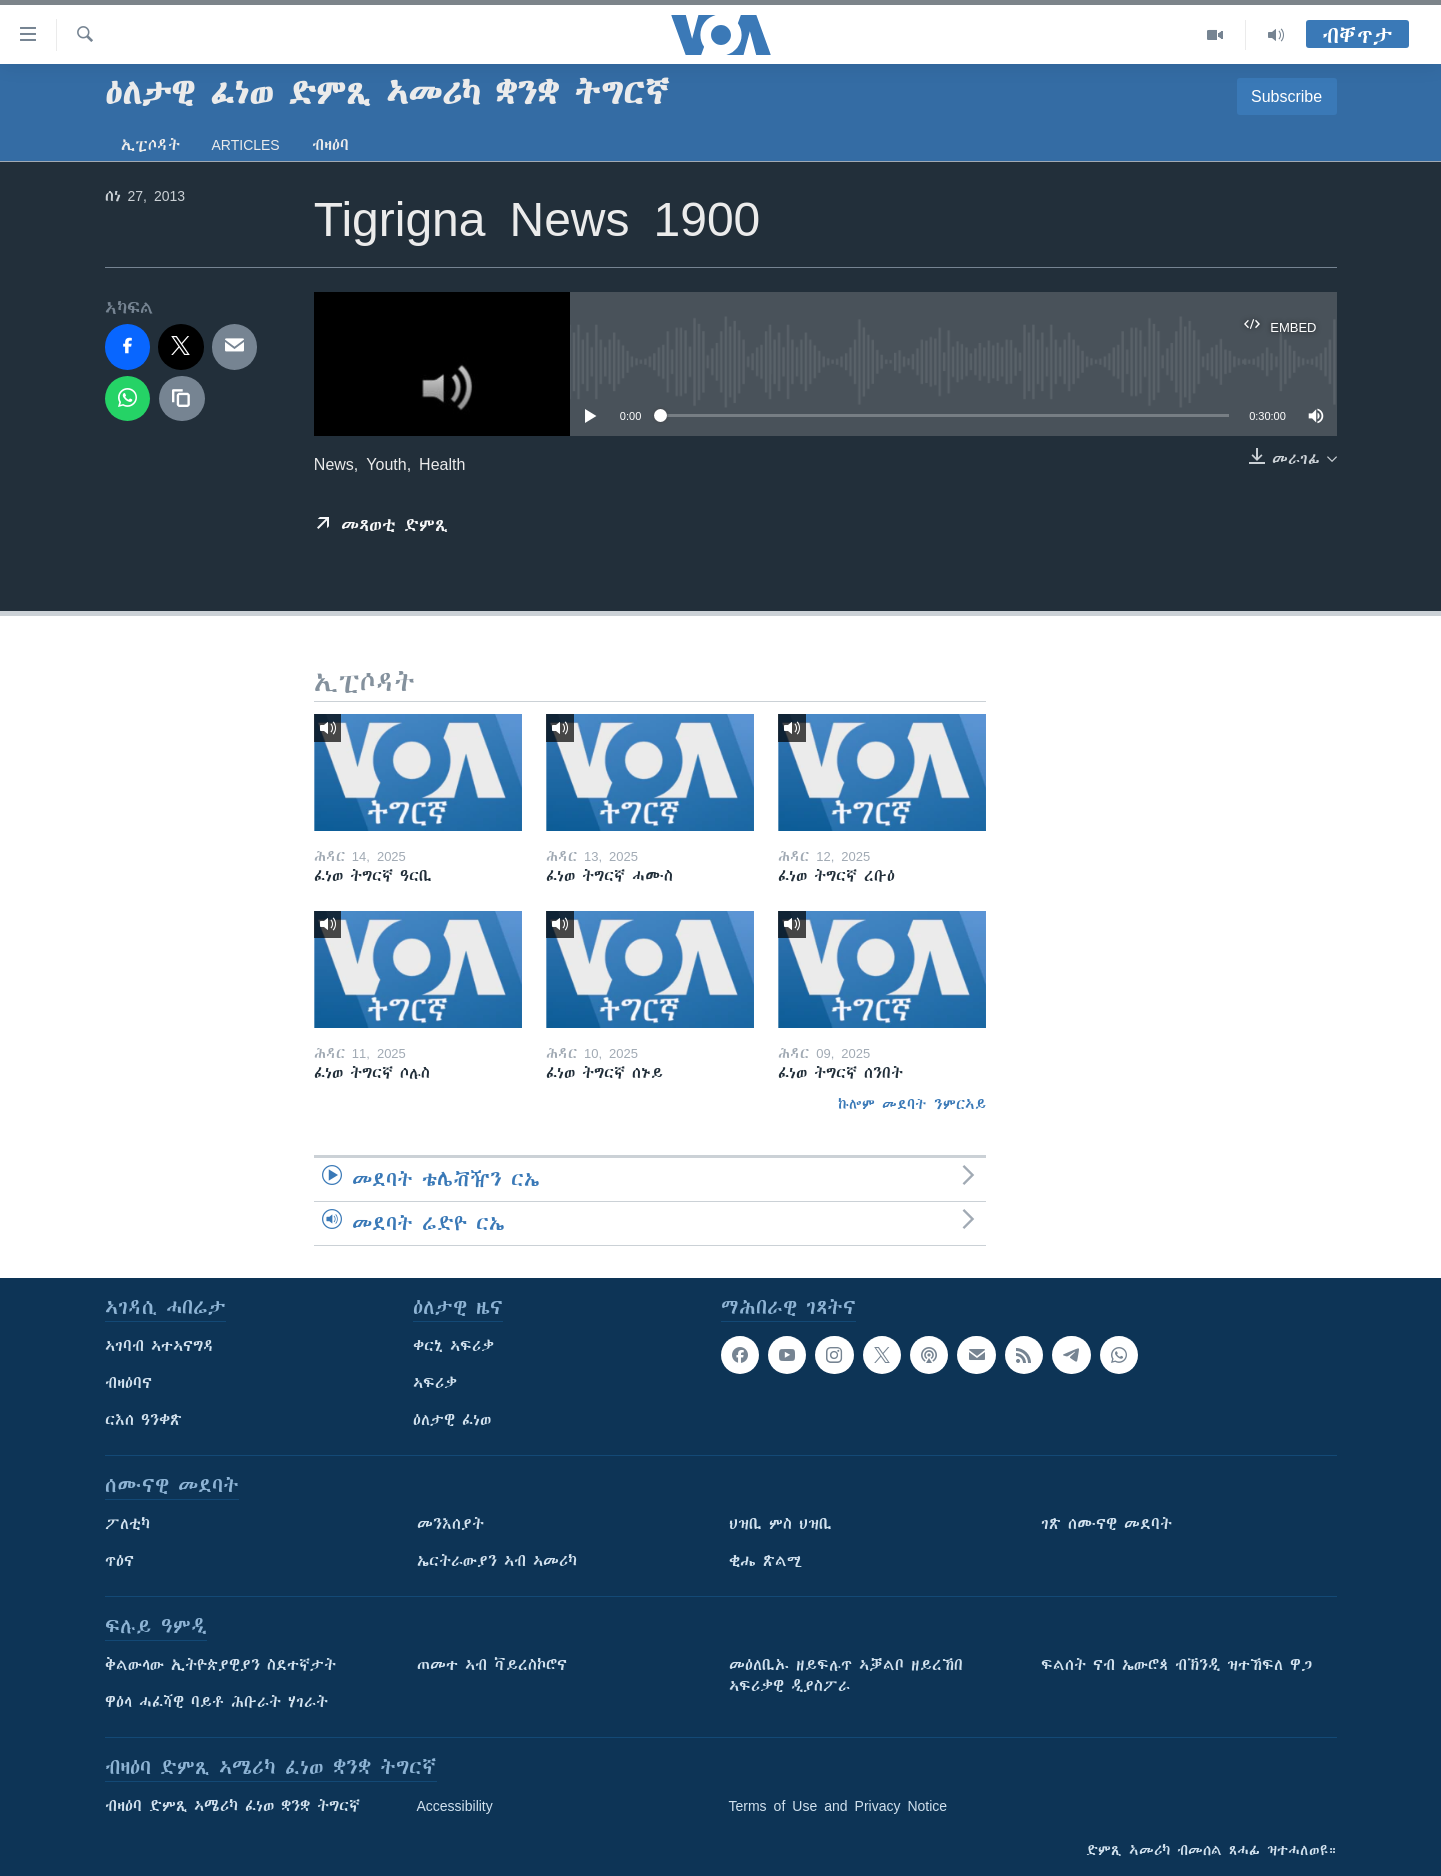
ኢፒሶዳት (150, 145)
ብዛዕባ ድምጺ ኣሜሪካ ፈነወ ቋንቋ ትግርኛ (232, 1806)
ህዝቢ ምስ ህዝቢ (780, 1524)
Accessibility (455, 1806)
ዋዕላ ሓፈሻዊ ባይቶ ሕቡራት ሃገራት (216, 1702)
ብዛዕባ (330, 145)
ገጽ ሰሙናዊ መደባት (1106, 1524)
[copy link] (182, 399)
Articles (246, 145)
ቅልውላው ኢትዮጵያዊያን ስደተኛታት (220, 1665)
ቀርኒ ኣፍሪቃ (453, 1346)
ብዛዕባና (128, 1383)
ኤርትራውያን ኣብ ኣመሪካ (497, 1561)
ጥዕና (119, 1561)
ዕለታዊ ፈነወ (452, 1420)
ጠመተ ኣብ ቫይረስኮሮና (492, 1665)
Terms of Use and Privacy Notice (838, 1806)
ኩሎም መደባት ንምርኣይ (912, 1104)
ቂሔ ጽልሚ (765, 1561)
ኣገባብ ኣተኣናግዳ (159, 1346)
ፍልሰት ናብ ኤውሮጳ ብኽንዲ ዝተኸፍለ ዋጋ (1176, 1665)
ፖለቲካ (127, 1524)
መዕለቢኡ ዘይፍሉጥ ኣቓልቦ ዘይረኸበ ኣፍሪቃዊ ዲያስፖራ (846, 1675)
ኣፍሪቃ (435, 1383)
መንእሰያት (450, 1524)
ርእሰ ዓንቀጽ (143, 1420)
